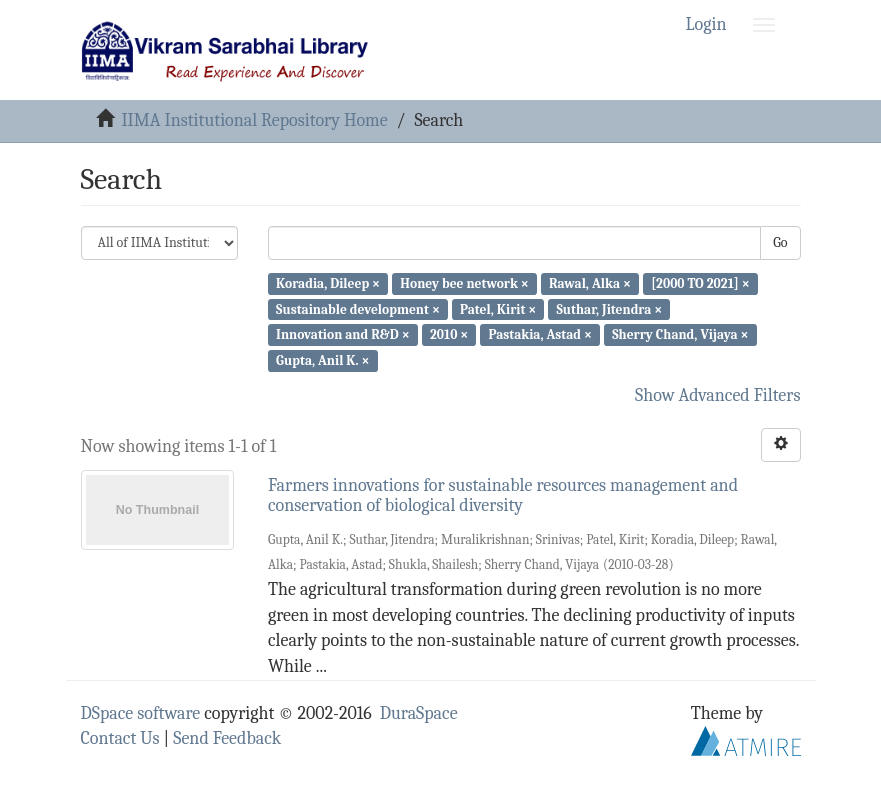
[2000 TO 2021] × (700, 283)
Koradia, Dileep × (328, 283)
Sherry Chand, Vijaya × (680, 334)
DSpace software (141, 713)
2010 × (449, 334)
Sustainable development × (358, 308)
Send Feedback (227, 738)
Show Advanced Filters (718, 395)
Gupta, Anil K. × (322, 360)
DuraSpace (419, 713)
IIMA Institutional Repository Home (254, 120)
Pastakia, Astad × (540, 334)
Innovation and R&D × (343, 334)
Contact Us (120, 738)
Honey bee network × (464, 283)
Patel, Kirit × (498, 308)
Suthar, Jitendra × (609, 308)
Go (780, 242)
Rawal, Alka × (590, 283)
